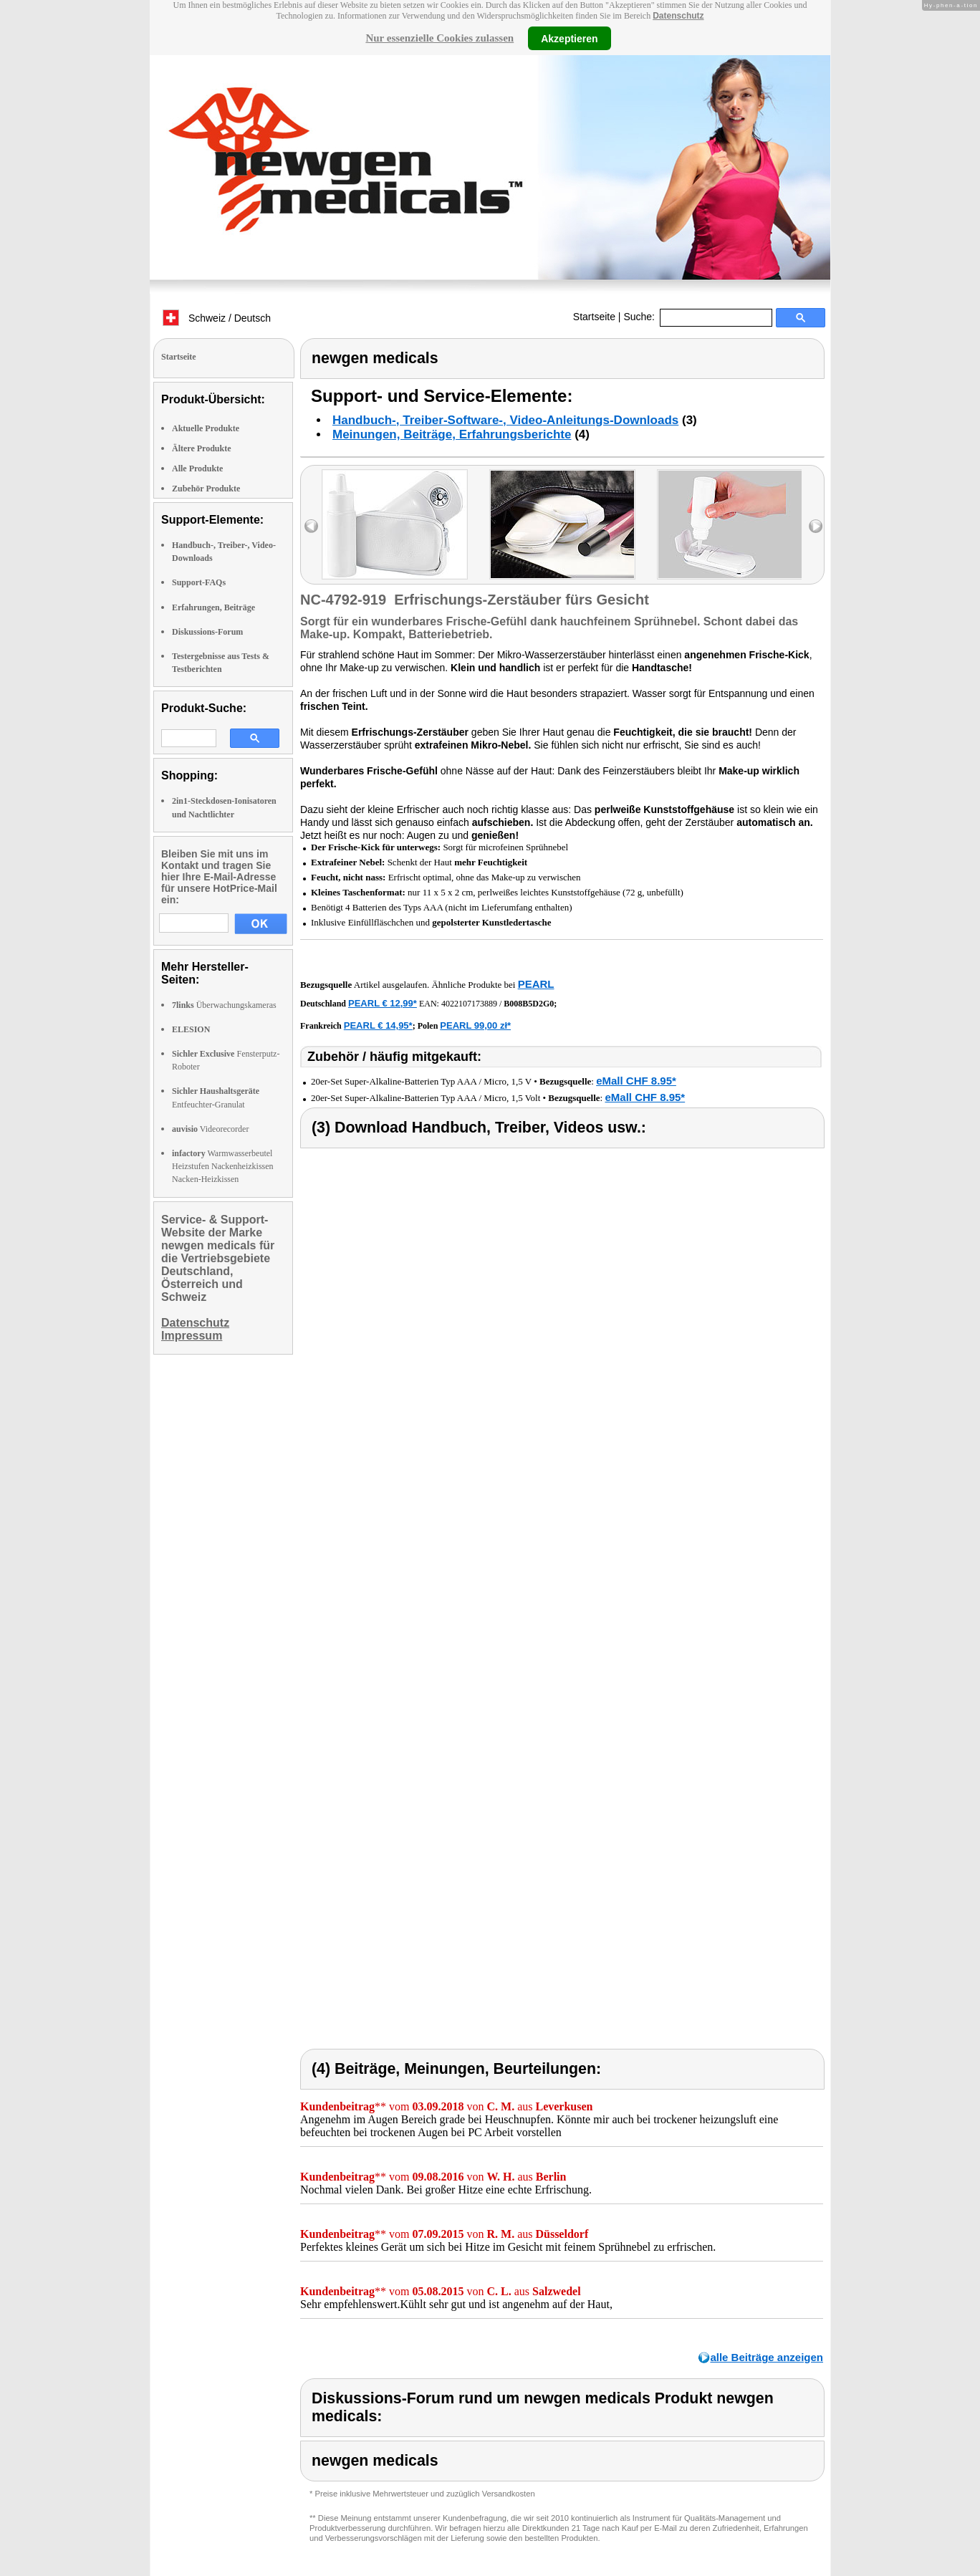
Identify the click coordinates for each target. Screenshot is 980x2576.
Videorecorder (210, 1129)
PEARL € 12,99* (382, 1003)
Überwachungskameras (224, 1005)
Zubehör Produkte (206, 489)
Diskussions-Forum (207, 632)
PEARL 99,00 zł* (475, 1025)
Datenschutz (678, 16)
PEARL (536, 984)
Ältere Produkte (201, 448)
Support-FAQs (199, 582)
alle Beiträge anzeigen (766, 2357)
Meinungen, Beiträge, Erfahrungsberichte (451, 434)
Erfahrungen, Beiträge (213, 607)
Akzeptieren (569, 38)
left (311, 526)
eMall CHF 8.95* (636, 1081)
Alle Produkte (197, 468)
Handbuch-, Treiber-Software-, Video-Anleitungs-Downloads (505, 420)
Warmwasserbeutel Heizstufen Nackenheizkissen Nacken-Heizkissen (223, 1166)
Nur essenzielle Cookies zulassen (439, 38)
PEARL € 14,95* (378, 1025)
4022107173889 (469, 1004)
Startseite (594, 316)
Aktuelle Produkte (205, 428)
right (815, 526)
